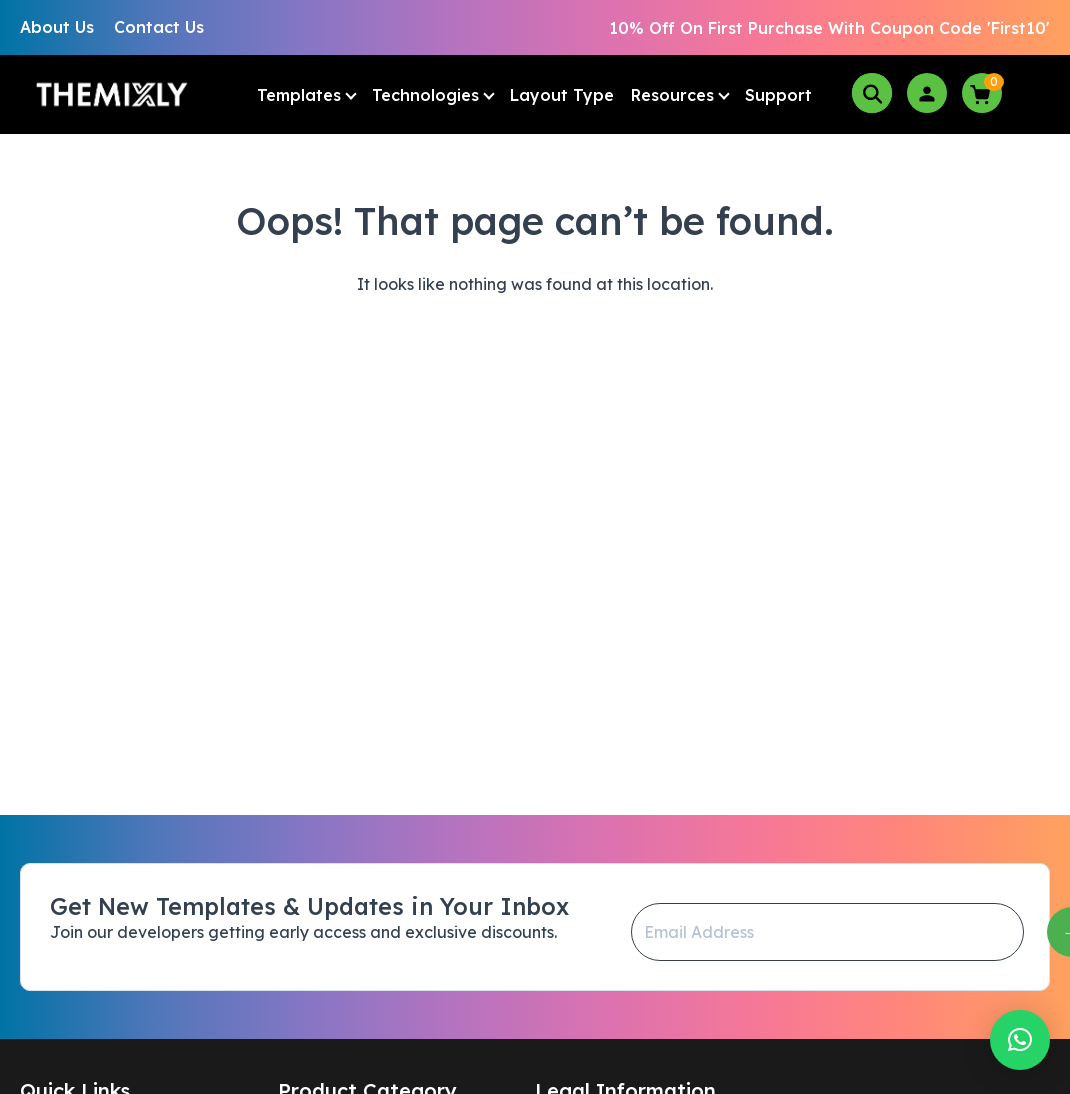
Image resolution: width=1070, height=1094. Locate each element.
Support (778, 95)
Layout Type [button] (562, 95)
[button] (1020, 1040)
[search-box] (872, 93)
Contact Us (159, 27)
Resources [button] (672, 95)
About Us (57, 27)
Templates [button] (299, 95)
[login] (927, 92)
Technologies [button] (425, 95)
